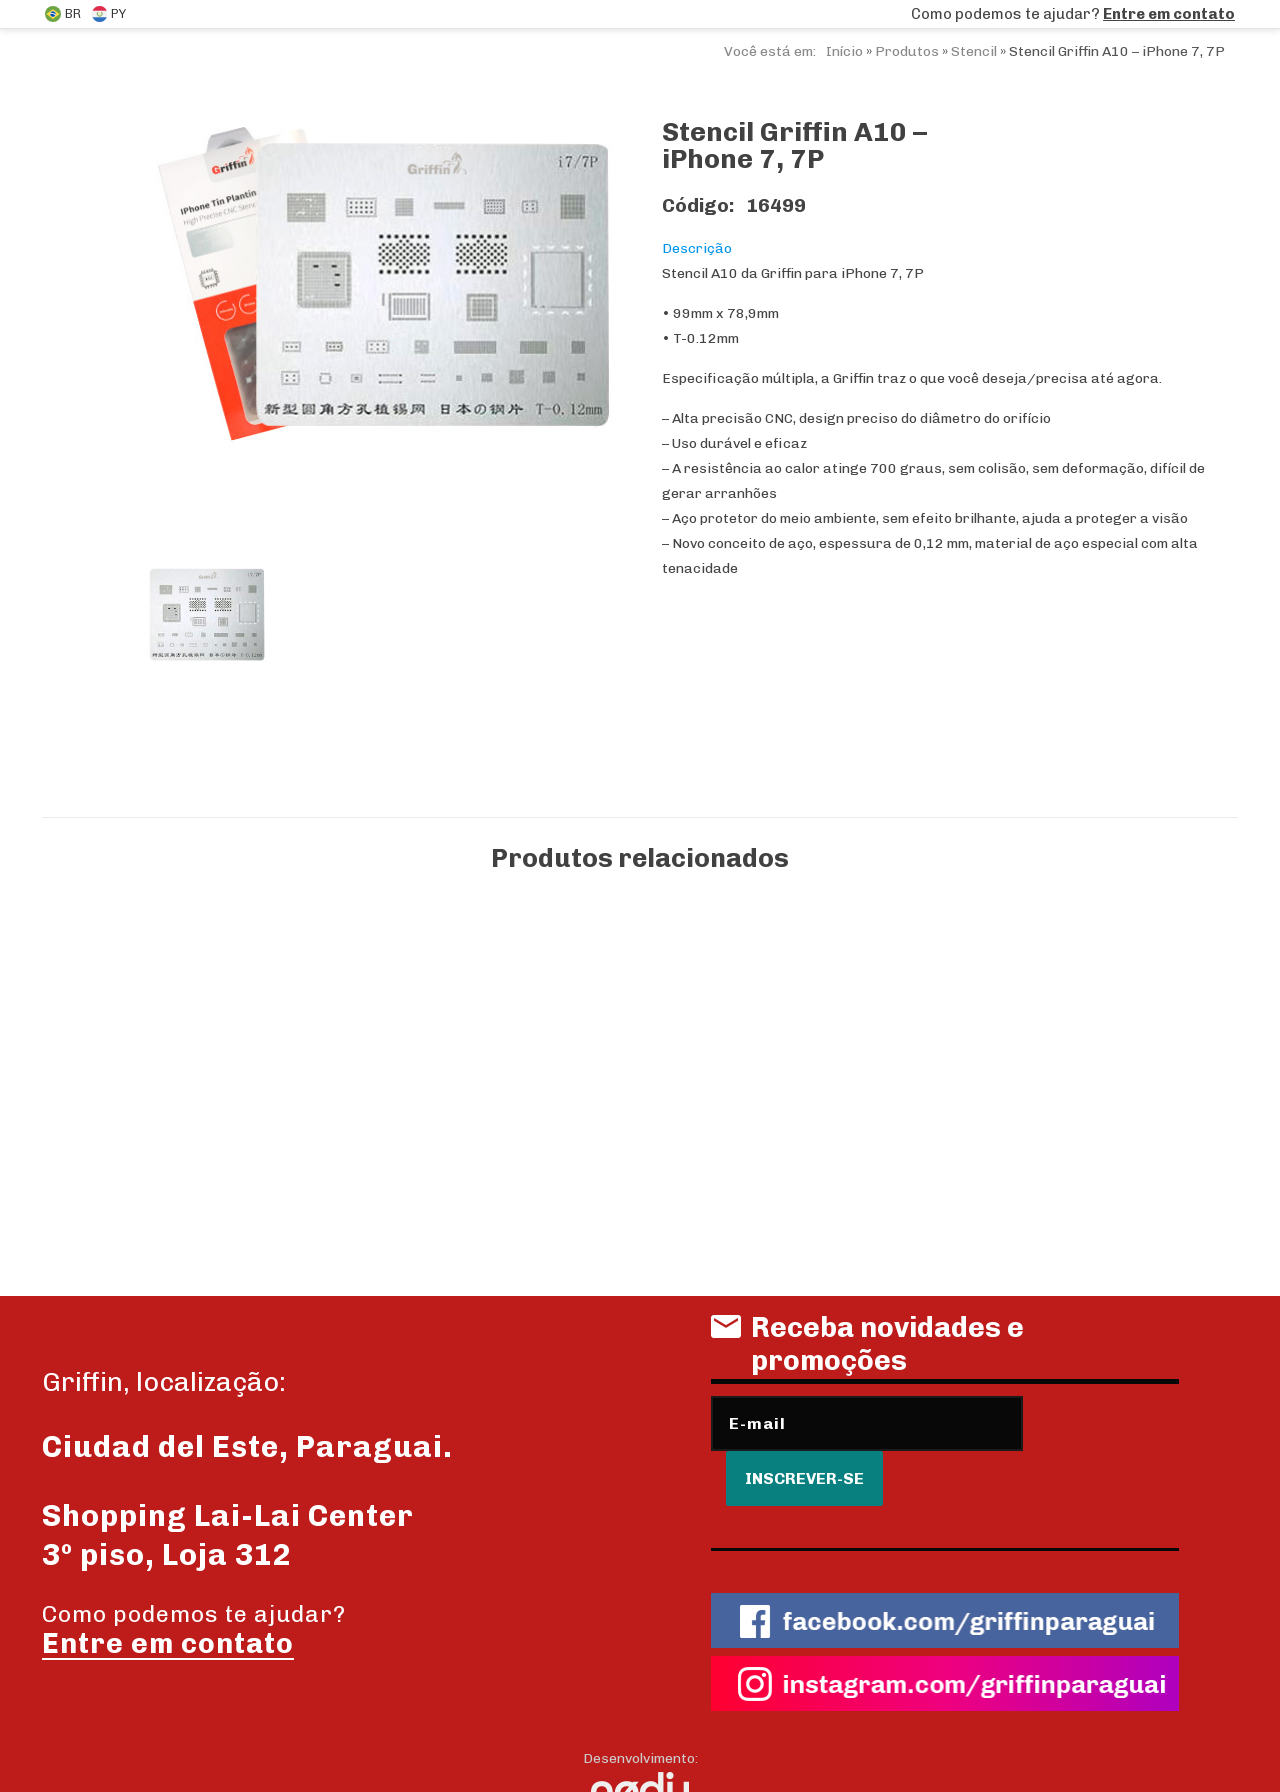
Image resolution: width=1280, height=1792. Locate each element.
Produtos (907, 51)
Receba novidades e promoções (867, 1351)
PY (108, 14)
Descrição (697, 248)
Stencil (974, 51)
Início (844, 51)
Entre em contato (1169, 14)
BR (63, 14)
